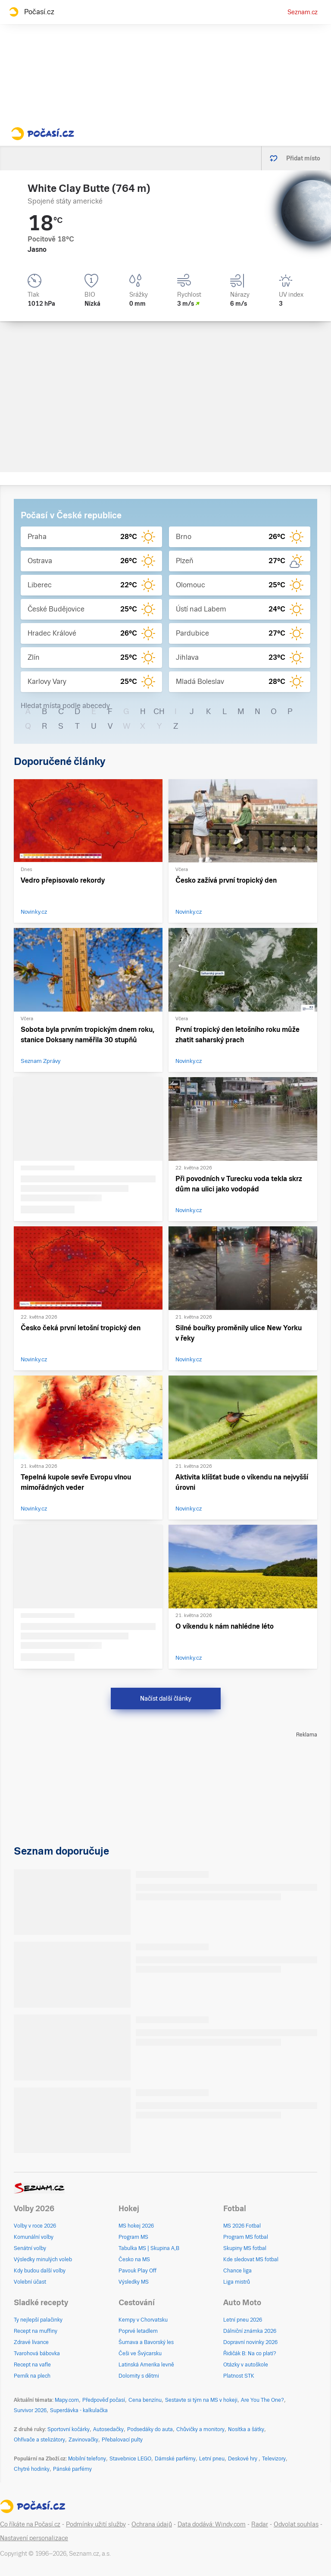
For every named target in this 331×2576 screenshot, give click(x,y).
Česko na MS (134, 2259)
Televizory (274, 2459)
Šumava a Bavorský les (146, 2342)
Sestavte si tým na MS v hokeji (201, 2400)
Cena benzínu (145, 2400)
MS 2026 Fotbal (242, 2226)
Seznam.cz (302, 12)
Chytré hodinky (32, 2469)
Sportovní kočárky (68, 2429)
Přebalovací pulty (122, 2440)
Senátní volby (30, 2248)
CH (159, 711)
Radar (259, 2524)
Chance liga (237, 2271)
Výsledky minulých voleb (43, 2259)
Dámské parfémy (175, 2459)
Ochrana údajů (151, 2524)
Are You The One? (262, 2400)
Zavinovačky (83, 2440)
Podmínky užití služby (96, 2524)
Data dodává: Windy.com (212, 2524)
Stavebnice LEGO (130, 2459)
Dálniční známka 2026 (249, 2331)
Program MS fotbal (245, 2237)
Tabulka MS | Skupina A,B (149, 2248)
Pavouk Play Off (137, 2271)
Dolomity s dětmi (139, 2376)
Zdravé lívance (31, 2342)
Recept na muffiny (35, 2331)
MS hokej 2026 (136, 2226)
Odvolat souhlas (296, 2524)
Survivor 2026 (30, 2410)
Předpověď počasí (103, 2400)
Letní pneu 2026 (242, 2320)
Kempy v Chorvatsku (143, 2320)
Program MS (133, 2237)
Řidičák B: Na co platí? (249, 2353)
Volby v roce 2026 (35, 2226)
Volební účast (30, 2282)
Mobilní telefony (87, 2459)
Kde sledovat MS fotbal (250, 2259)
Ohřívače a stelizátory (39, 2440)
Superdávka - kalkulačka (79, 2410)
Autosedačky (108, 2429)
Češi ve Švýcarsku (140, 2353)
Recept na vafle (32, 2365)
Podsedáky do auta (150, 2429)
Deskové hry (243, 2459)
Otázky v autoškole (245, 2365)
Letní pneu (212, 2459)
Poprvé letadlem (138, 2331)
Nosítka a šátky (246, 2429)
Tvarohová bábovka (37, 2353)
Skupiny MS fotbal (244, 2248)
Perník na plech (32, 2376)
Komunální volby (33, 2237)
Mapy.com (67, 2400)
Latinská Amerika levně (146, 2365)
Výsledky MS (134, 2282)
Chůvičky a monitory (200, 2429)
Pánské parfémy (72, 2469)
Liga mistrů (236, 2282)
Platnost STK (238, 2376)
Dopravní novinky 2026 (250, 2342)
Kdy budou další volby (40, 2271)
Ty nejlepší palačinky (38, 2320)
